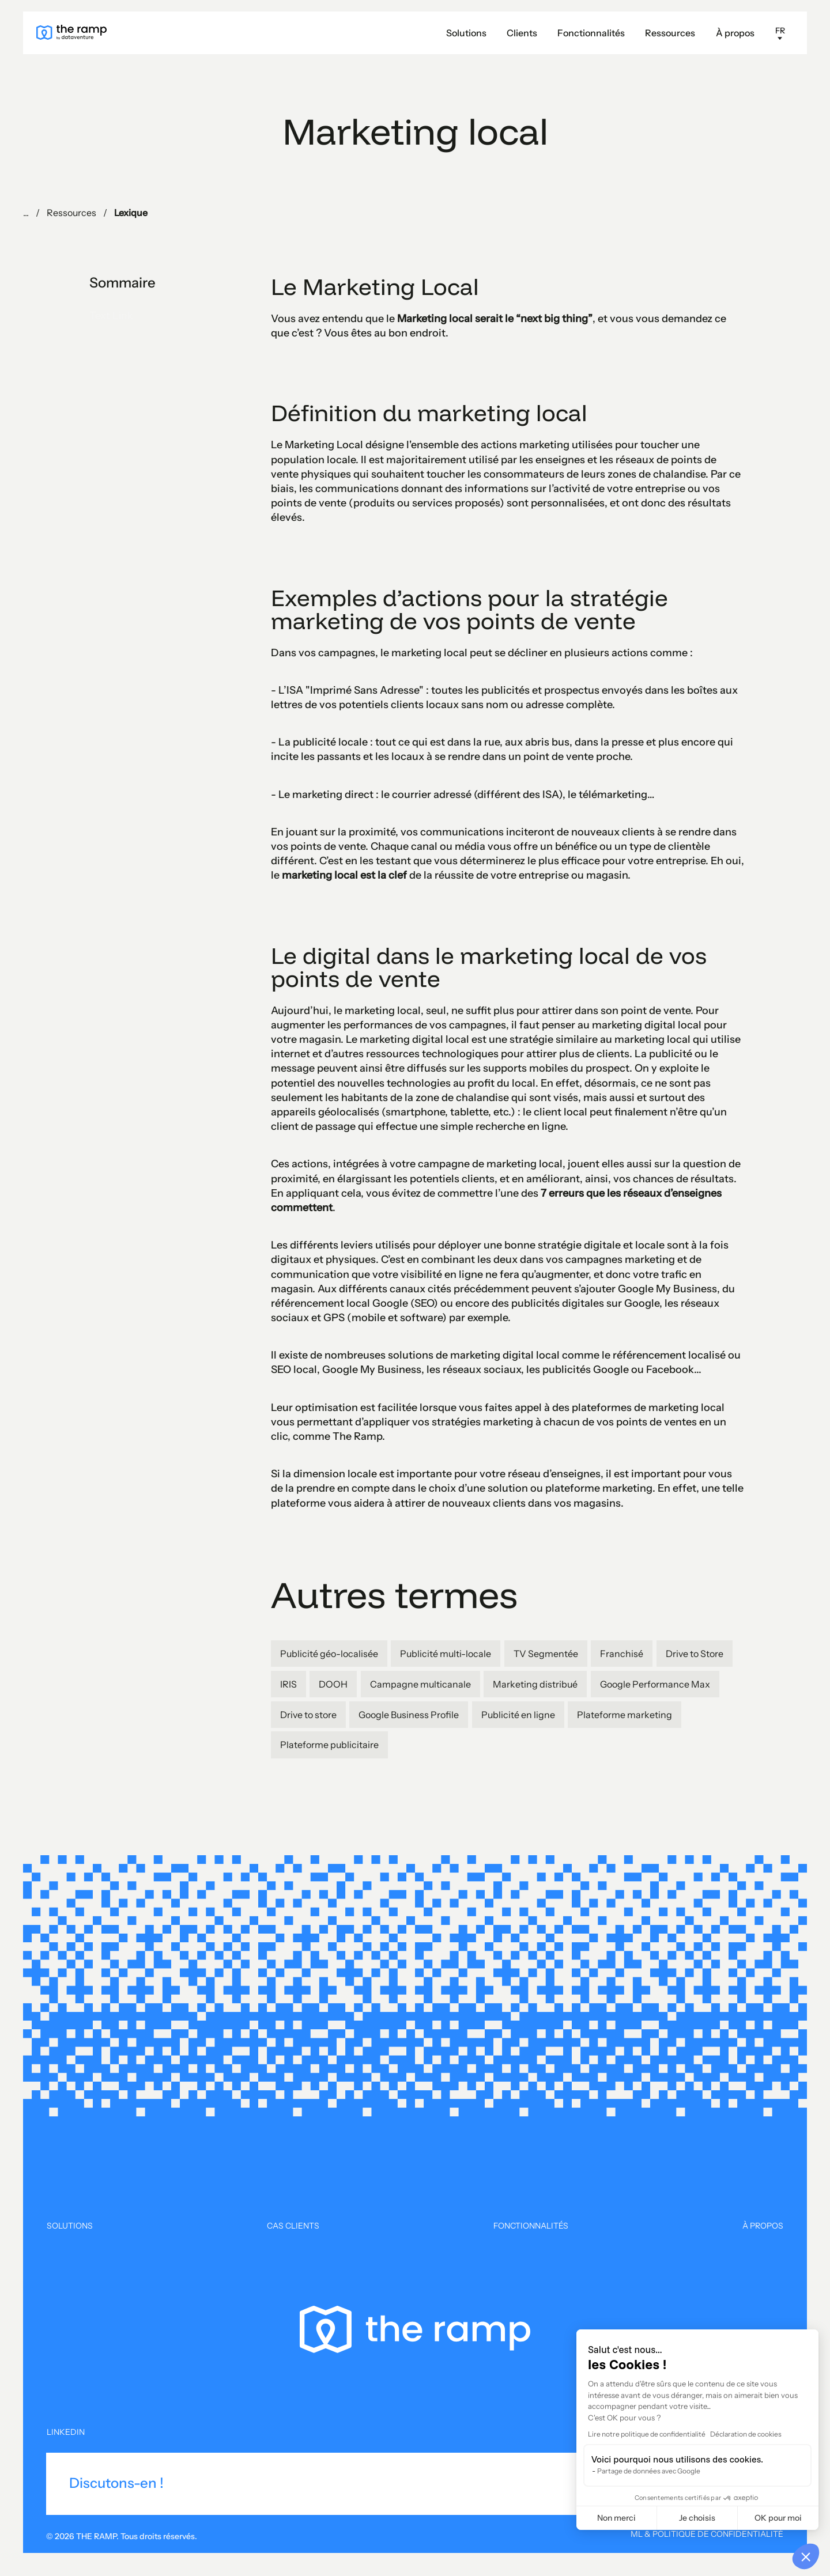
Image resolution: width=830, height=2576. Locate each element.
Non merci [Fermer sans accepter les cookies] (616, 2518)
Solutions (466, 33)
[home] (71, 33)
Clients (522, 33)
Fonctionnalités (591, 33)
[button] (670, 33)
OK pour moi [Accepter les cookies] (778, 2518)
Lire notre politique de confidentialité (646, 2434)
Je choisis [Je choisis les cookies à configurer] (697, 2518)
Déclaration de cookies (746, 2434)
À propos (735, 33)
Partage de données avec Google (648, 2471)
